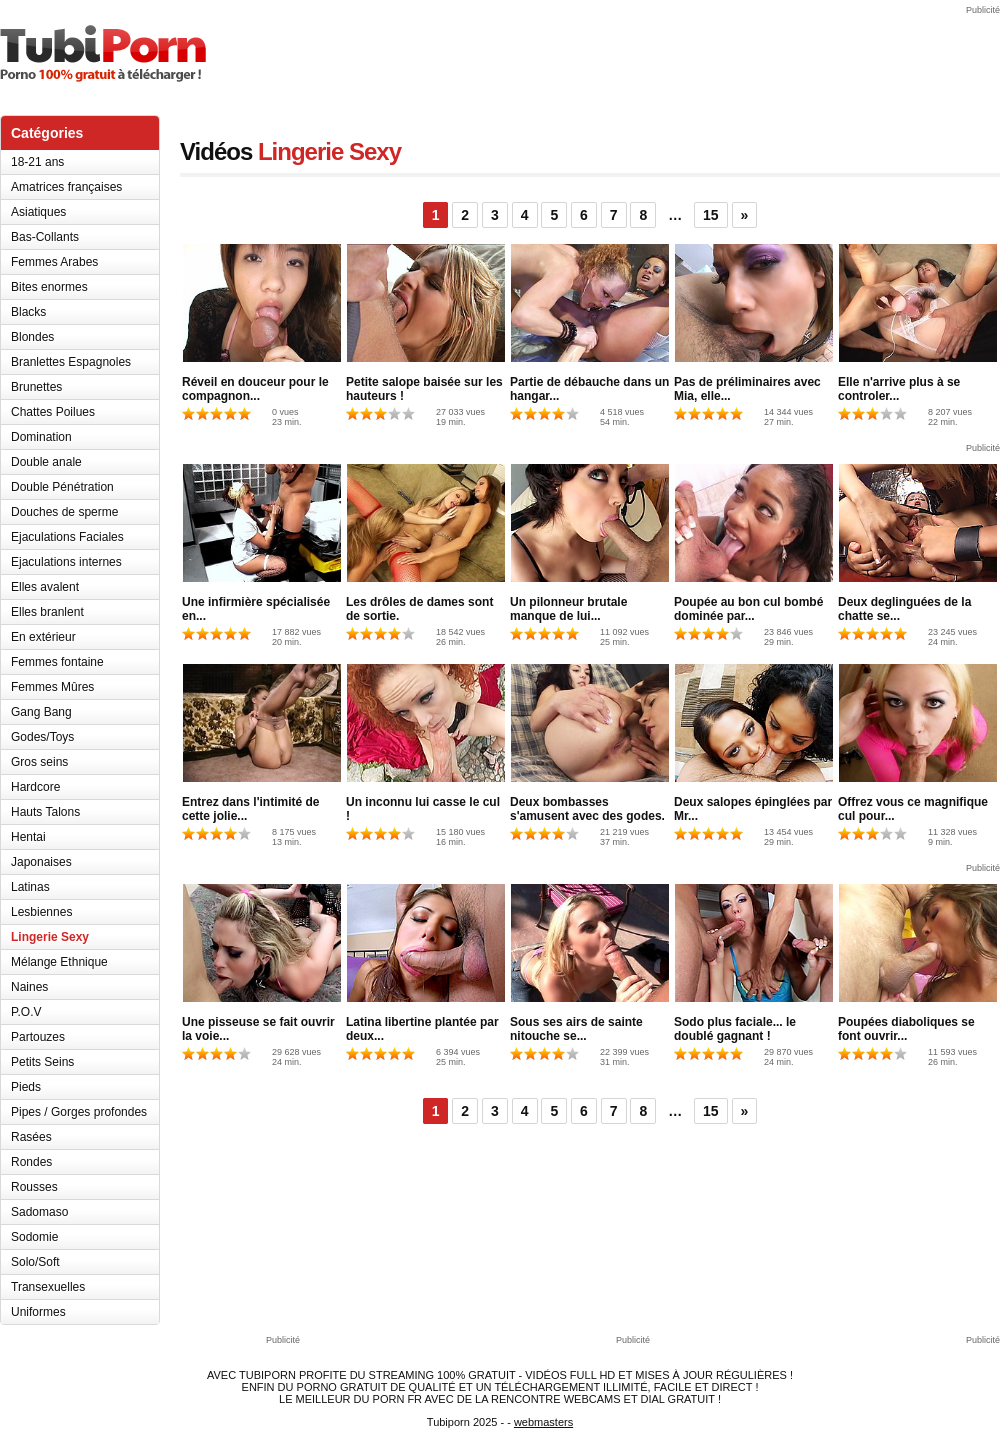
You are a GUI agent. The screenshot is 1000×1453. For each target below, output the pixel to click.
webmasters (543, 1422)
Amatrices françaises (66, 187)
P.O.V (26, 1012)
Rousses (34, 1187)
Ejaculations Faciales (67, 537)
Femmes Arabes (54, 262)
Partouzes (38, 1037)
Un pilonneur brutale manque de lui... (568, 609)
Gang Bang (41, 712)
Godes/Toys (42, 737)
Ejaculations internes (66, 562)
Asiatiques (38, 212)
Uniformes (38, 1312)
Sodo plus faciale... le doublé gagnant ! (735, 1029)
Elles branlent (47, 612)
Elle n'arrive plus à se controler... (899, 389)
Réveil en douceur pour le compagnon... (255, 389)
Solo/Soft (35, 1262)
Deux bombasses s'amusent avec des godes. (587, 809)
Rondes (31, 1162)
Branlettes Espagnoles (71, 362)
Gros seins (39, 762)
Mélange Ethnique (59, 962)
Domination (41, 437)
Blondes (32, 337)
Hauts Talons (45, 812)
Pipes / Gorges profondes (79, 1112)
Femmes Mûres (52, 687)
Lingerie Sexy (50, 937)
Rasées (31, 1137)
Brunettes (36, 387)
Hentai (28, 837)
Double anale (46, 462)
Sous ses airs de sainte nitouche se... (576, 1029)
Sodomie (34, 1237)
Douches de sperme (64, 512)
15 (711, 215)
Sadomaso (39, 1212)
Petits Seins (42, 1062)
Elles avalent (45, 587)
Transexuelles (48, 1287)
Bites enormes (49, 287)
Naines (29, 987)
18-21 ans (37, 162)
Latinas (30, 887)
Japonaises (41, 862)
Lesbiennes (41, 912)
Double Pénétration (62, 487)
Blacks (28, 312)
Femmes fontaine (57, 662)
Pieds (26, 1087)
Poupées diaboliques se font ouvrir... (906, 1029)
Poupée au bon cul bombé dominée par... (748, 609)
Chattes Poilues (53, 412)
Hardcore (35, 787)
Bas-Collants (45, 237)
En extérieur (43, 637)
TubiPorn (103, 53)
